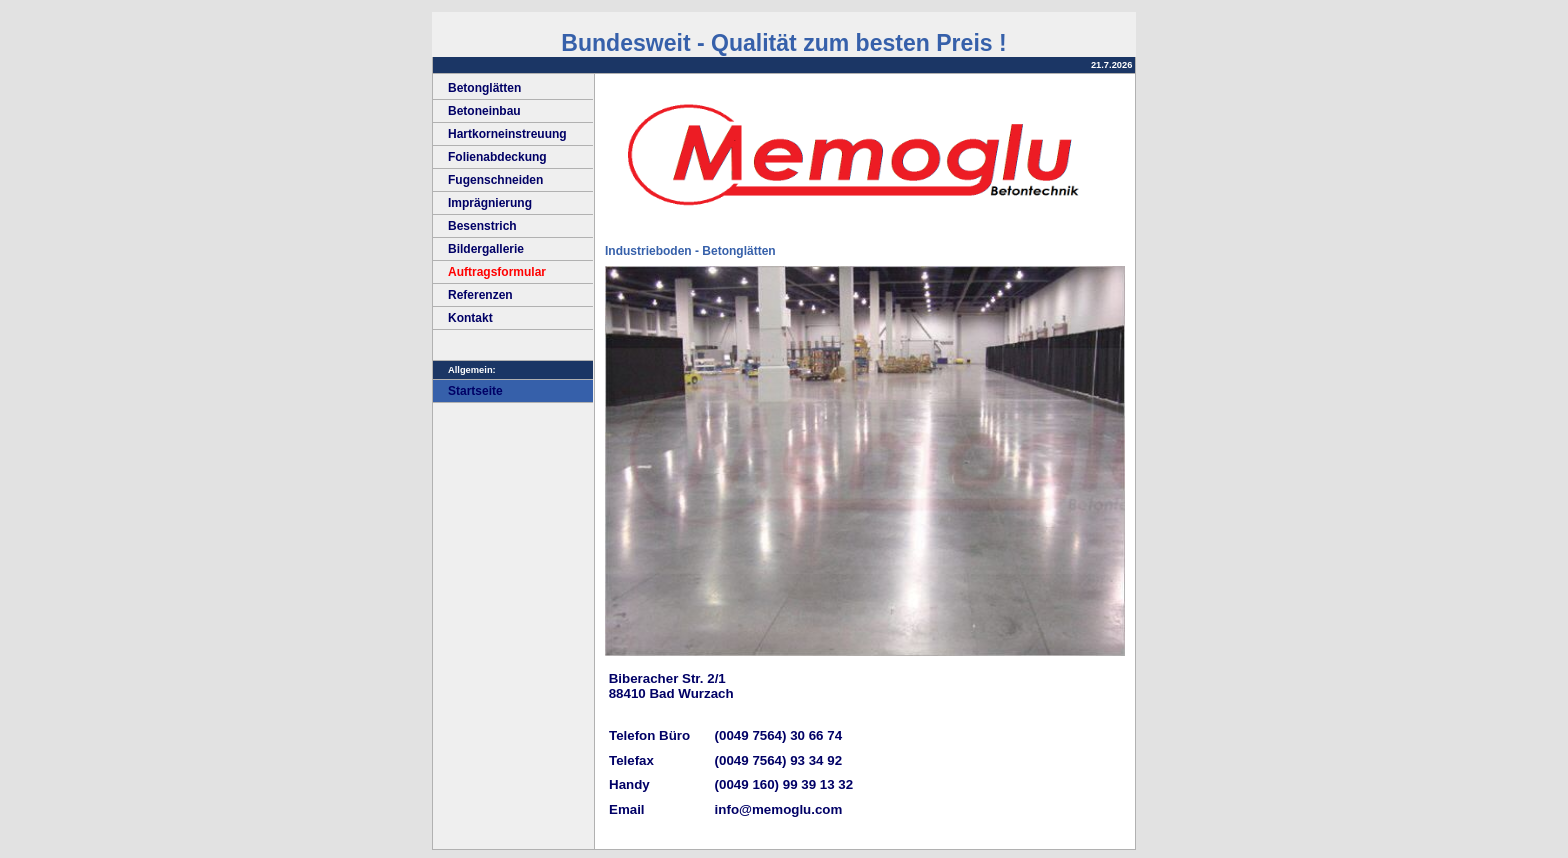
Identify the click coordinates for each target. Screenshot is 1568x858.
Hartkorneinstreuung (500, 134)
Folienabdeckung (490, 157)
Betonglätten (477, 88)
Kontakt (463, 318)
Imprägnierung (482, 203)
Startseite (468, 391)
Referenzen (473, 295)
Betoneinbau (477, 111)
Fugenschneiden (488, 180)
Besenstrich (475, 226)
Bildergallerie (478, 249)
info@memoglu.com (779, 809)
